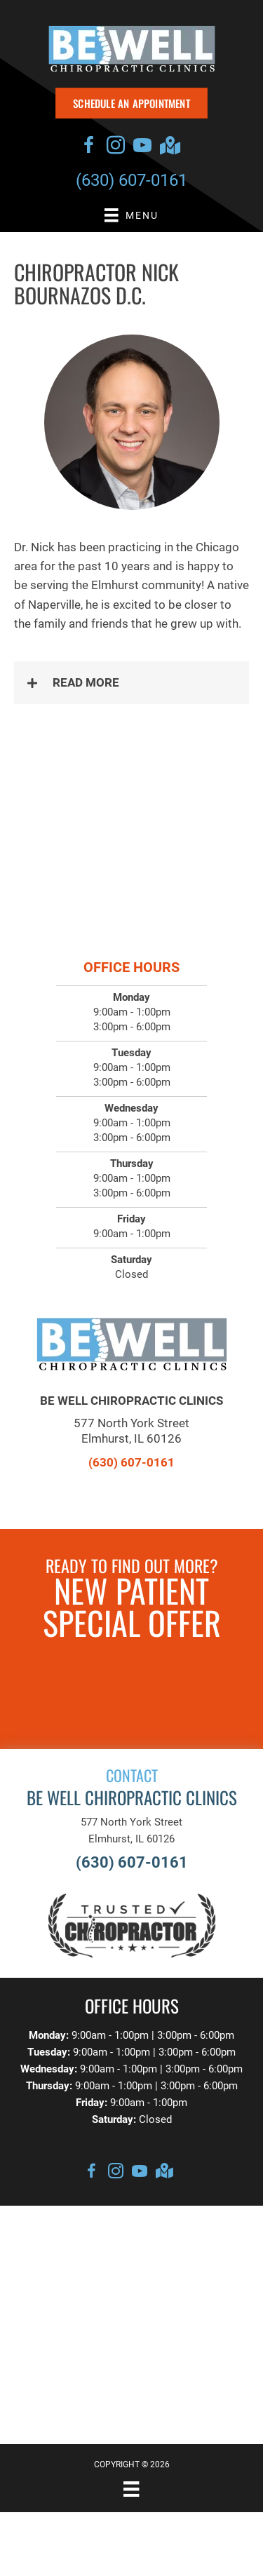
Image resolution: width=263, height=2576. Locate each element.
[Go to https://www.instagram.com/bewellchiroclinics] (116, 147)
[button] (131, 682)
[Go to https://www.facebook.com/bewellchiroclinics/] (89, 147)
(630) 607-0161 (131, 180)
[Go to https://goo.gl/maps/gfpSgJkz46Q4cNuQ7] (169, 147)
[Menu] (131, 2489)
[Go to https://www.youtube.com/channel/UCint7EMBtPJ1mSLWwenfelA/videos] (142, 147)
